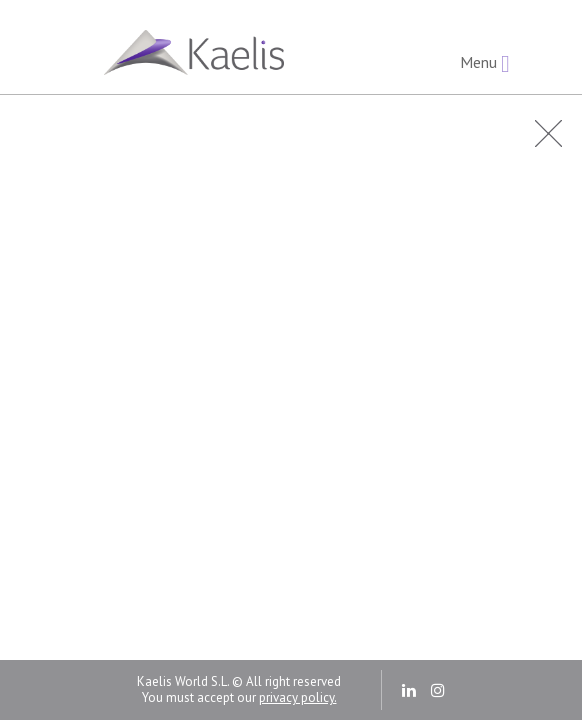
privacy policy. (298, 697)
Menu (485, 63)
